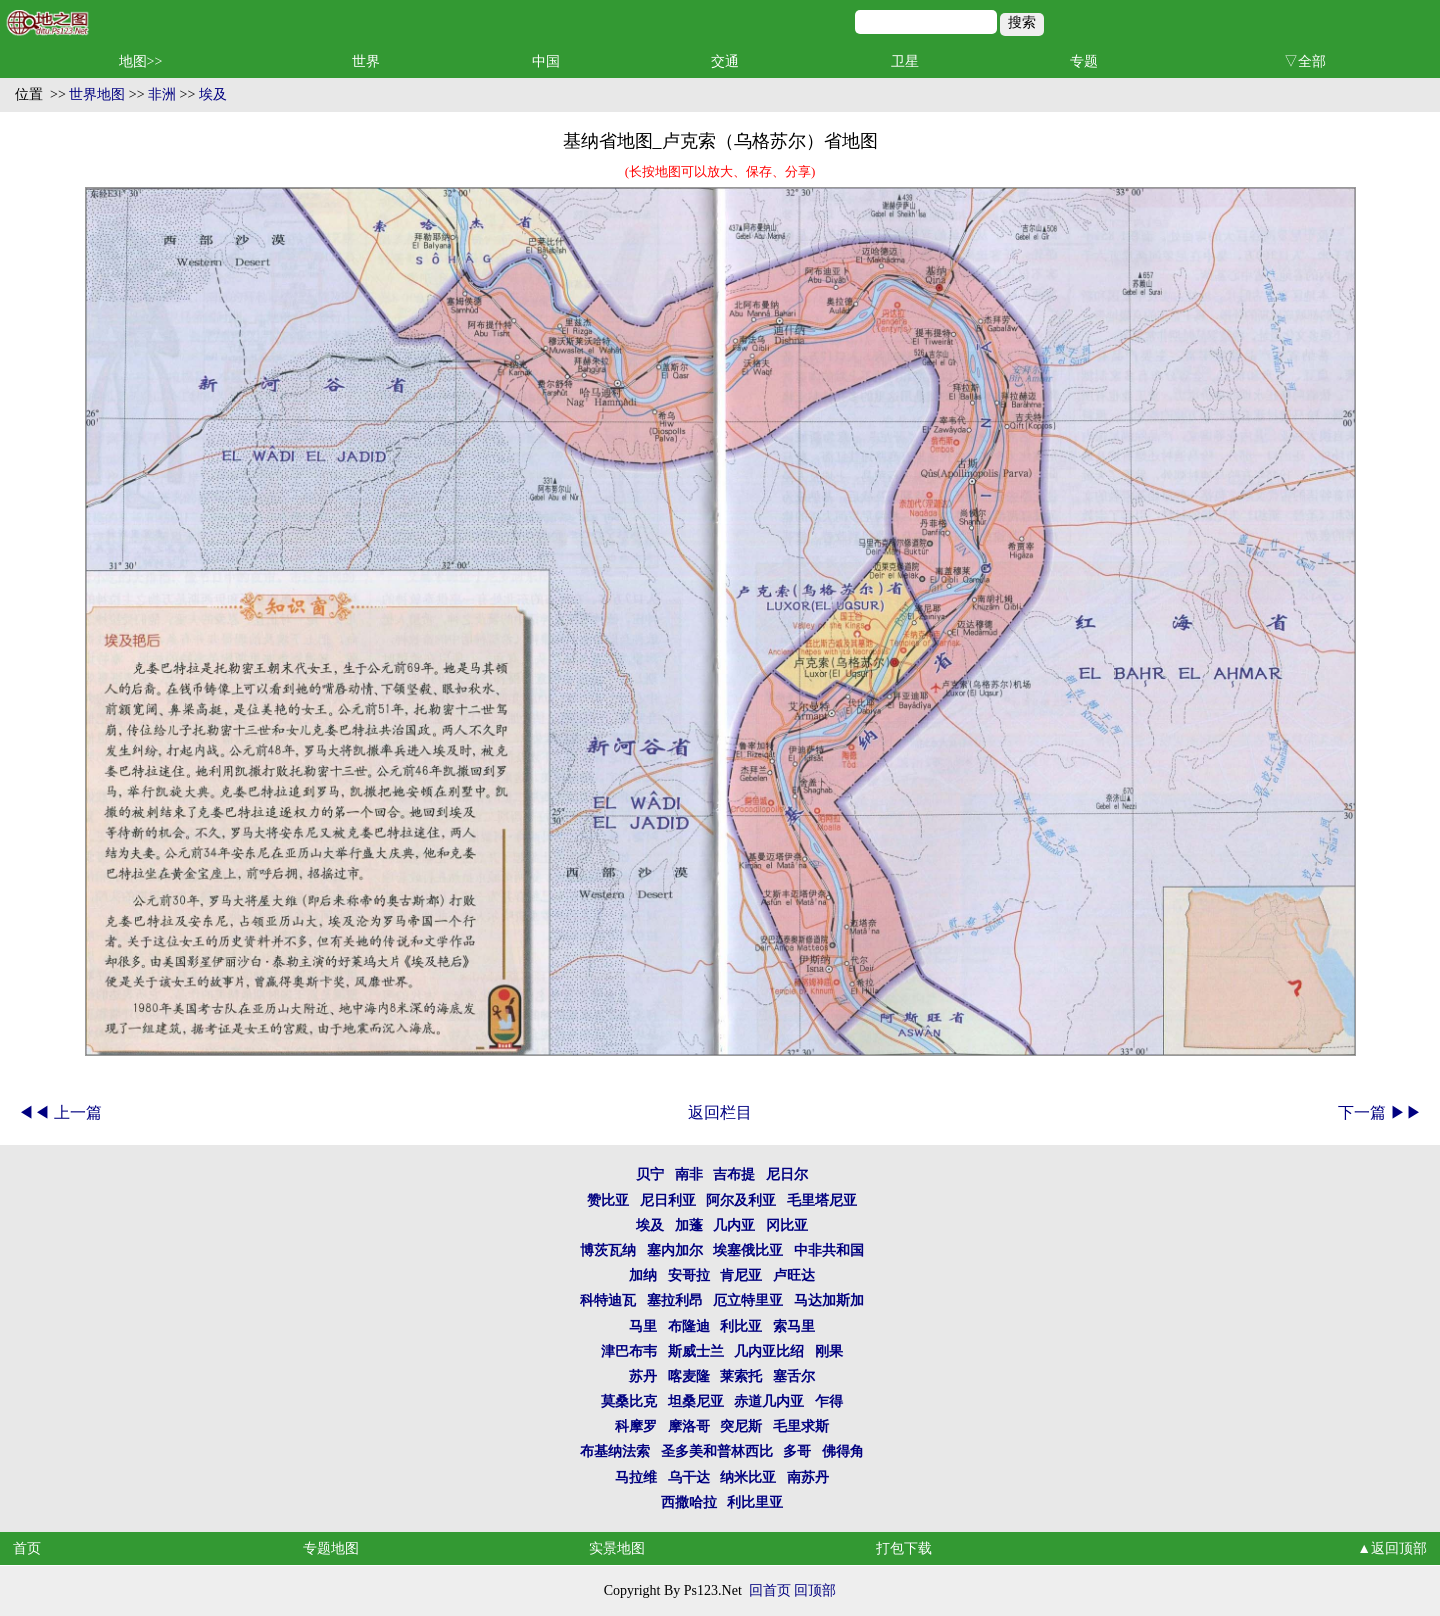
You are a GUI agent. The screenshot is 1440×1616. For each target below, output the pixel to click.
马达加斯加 (829, 1300)
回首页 (770, 1590)
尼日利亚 (668, 1200)
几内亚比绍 (769, 1351)
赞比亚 (608, 1200)
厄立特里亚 (748, 1300)
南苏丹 (808, 1477)
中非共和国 (829, 1250)
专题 (1084, 61)
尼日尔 (787, 1174)
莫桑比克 (629, 1401)
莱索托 (741, 1376)
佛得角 (843, 1451)
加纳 (643, 1275)
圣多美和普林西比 (717, 1451)
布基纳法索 (615, 1451)
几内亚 (734, 1225)
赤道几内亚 (769, 1401)
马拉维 (636, 1477)
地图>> (141, 61)
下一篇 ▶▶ (1380, 1112)
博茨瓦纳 (608, 1250)
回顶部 (815, 1590)
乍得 (829, 1401)
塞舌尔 (794, 1376)
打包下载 (904, 1548)
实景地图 (617, 1548)
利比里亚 (755, 1502)
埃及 (213, 94)
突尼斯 (741, 1426)
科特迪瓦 (608, 1300)
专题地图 (331, 1548)
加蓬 (689, 1225)
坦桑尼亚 (696, 1401)
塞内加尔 (675, 1250)
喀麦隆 (689, 1376)
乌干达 (689, 1477)
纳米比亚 (748, 1477)
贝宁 (650, 1174)
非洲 (162, 94)
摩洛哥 (689, 1426)
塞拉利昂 (675, 1300)
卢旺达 (794, 1275)
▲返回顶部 (1392, 1548)
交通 (725, 61)
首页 (27, 1548)
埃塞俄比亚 (748, 1250)
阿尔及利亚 (741, 1200)
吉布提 (734, 1174)
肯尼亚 (741, 1275)
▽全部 (1305, 61)
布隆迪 (689, 1326)
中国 (546, 61)
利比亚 (741, 1326)
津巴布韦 (629, 1351)
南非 (689, 1174)
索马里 (794, 1326)
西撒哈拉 (689, 1502)
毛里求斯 (801, 1426)
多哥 (797, 1451)
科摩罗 (636, 1426)
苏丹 (643, 1376)
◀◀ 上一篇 (60, 1112)
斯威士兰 (696, 1351)
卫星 (905, 61)
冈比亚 (787, 1225)
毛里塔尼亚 (822, 1200)
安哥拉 (689, 1275)
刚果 (829, 1351)
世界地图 (97, 94)
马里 (643, 1326)
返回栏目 (720, 1112)
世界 (366, 61)
